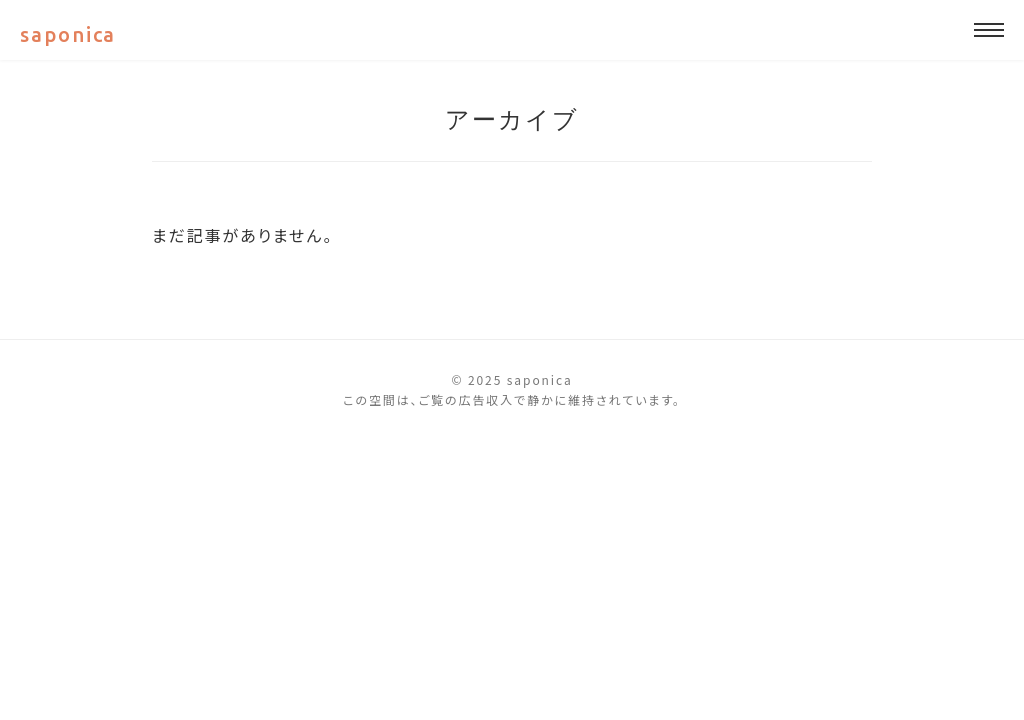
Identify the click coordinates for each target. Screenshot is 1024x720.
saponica (68, 34)
